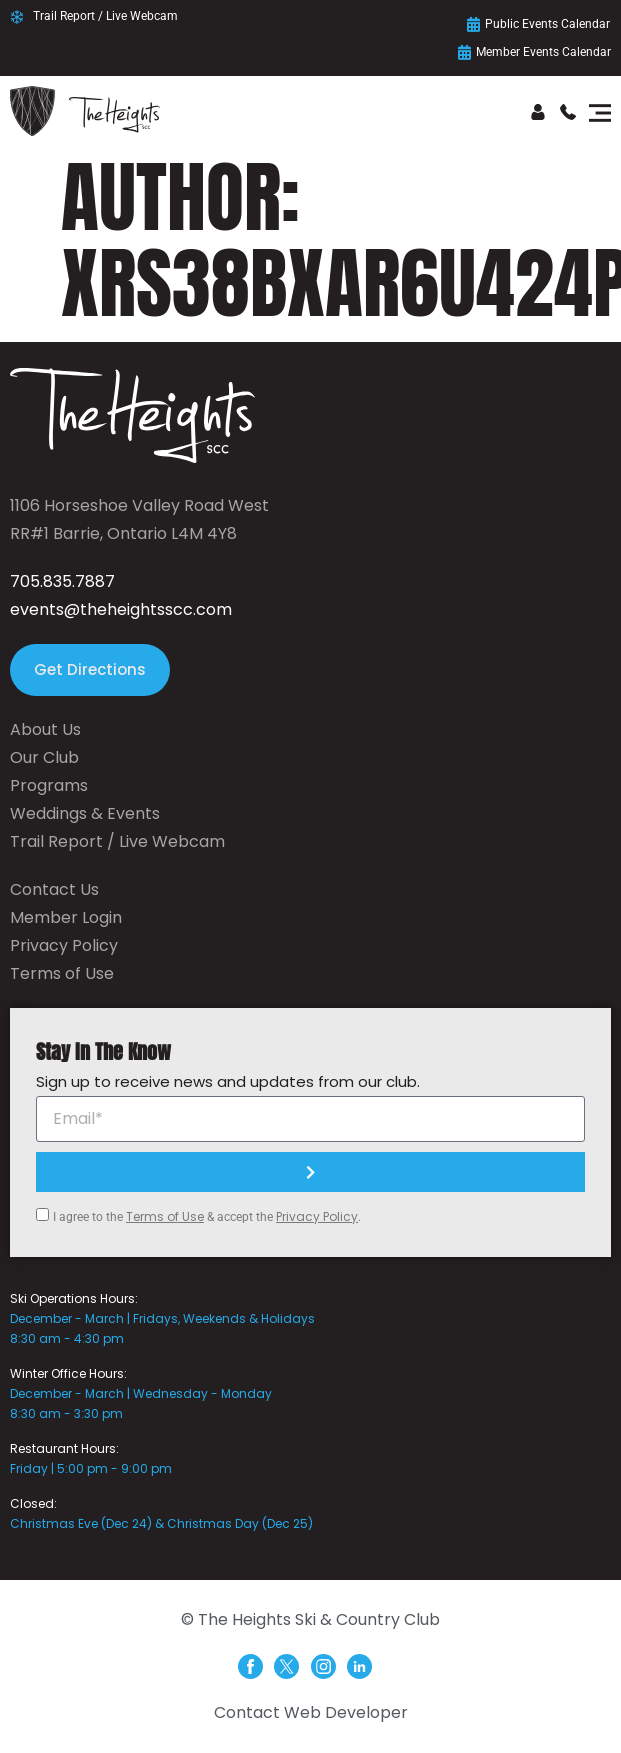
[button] (599, 114)
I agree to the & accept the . (207, 1217)
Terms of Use (165, 1216)
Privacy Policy (317, 1216)
